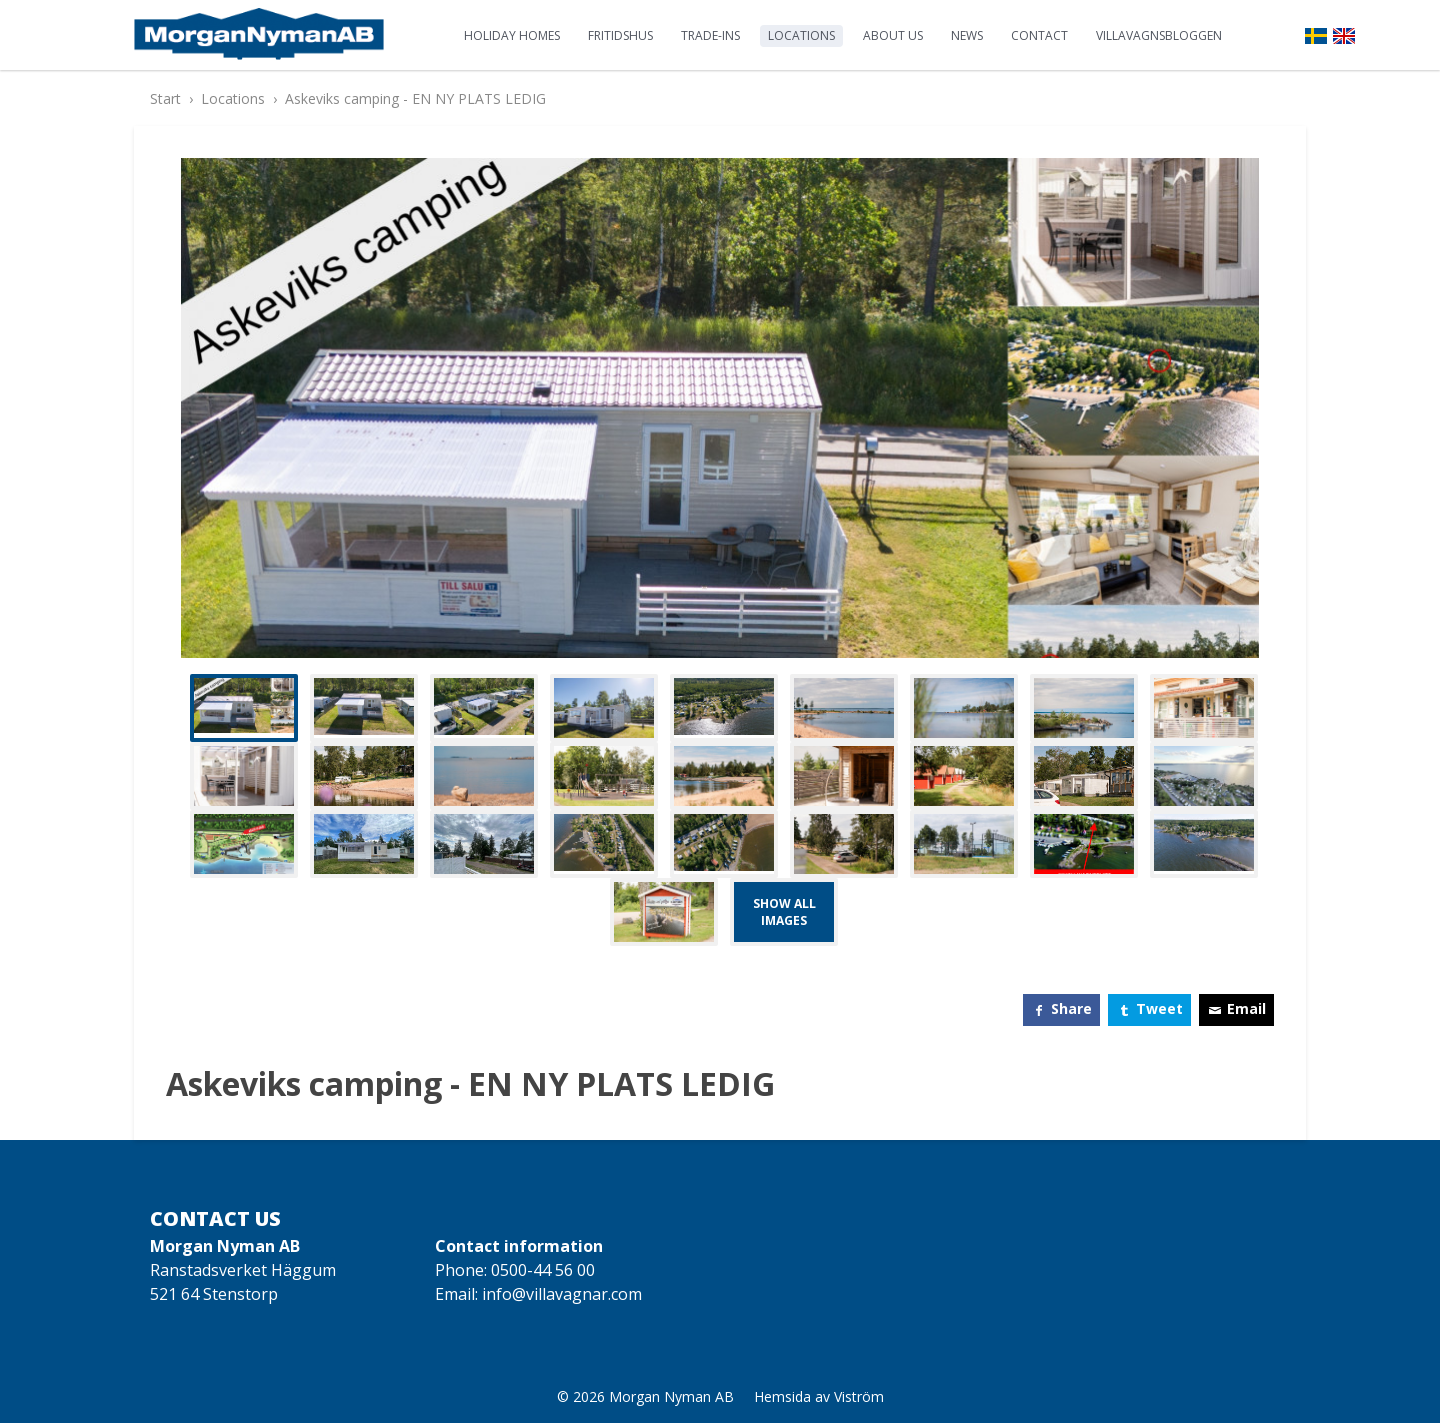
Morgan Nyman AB (671, 1396)
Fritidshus (620, 35)
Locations (801, 35)
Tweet (1159, 1008)
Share (1071, 1008)
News (967, 35)
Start (165, 98)
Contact (1039, 35)
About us (893, 35)
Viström (859, 1396)
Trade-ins (710, 35)
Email (1246, 1008)
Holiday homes (512, 35)
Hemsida (782, 1396)
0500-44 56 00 (543, 1270)
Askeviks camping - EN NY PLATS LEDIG (415, 98)
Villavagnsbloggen (1159, 35)
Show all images (784, 912)
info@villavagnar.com (562, 1294)
